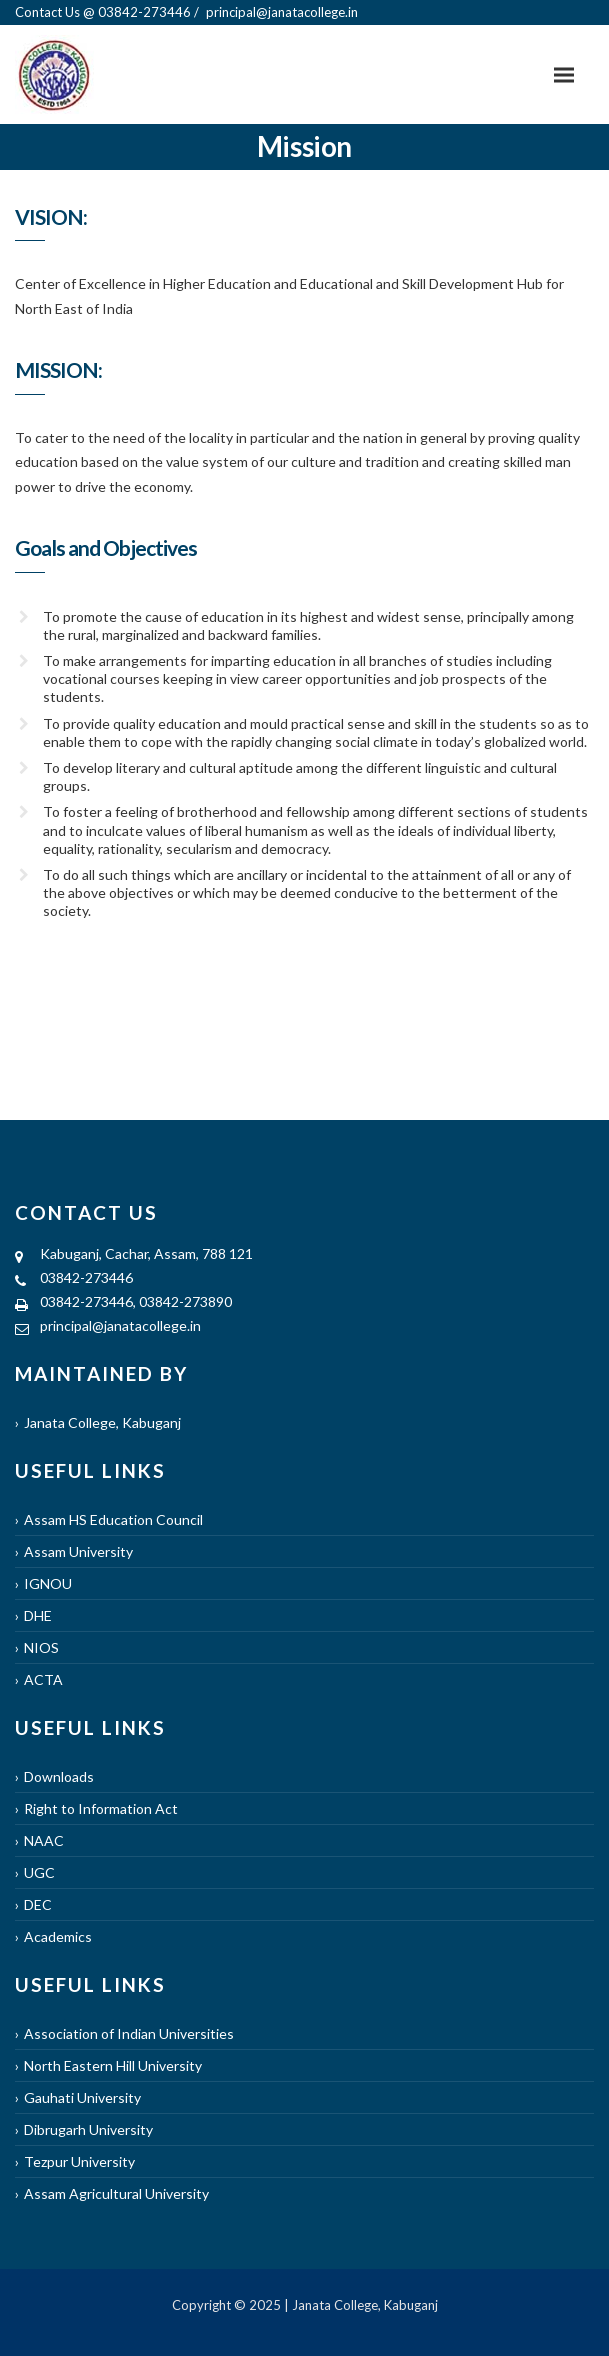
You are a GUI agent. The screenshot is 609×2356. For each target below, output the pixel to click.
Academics (58, 1936)
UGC (39, 1872)
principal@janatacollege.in (120, 1325)
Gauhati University (82, 2097)
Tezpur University (79, 2161)
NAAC (44, 1840)
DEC (38, 1904)
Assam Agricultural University (116, 2193)
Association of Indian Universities (129, 2033)
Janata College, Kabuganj (102, 1422)
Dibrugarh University (88, 2129)
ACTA (43, 1679)
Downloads (59, 1776)
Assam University (78, 1551)
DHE (38, 1615)
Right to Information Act (101, 1808)
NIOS (41, 1647)
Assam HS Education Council (113, 1519)
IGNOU (48, 1583)
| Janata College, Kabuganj (359, 2305)
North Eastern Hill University (113, 2065)
